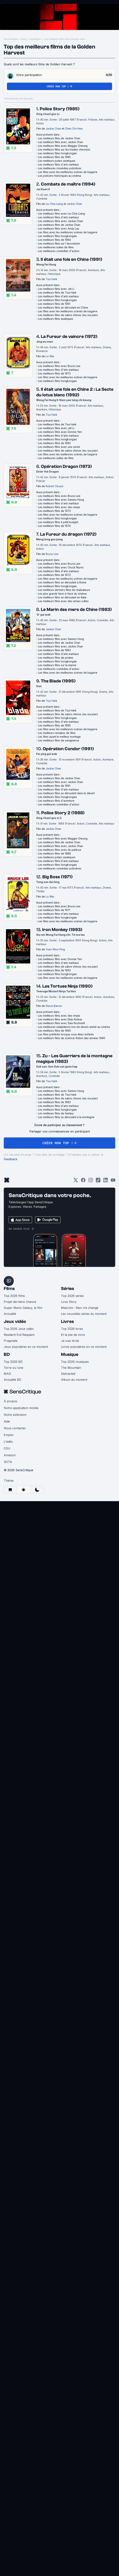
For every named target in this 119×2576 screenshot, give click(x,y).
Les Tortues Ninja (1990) (67, 986)
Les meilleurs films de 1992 (54, 443)
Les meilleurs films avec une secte (59, 446)
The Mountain (71, 1368)
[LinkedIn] (105, 1181)
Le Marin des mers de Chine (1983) (76, 609)
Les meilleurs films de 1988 (54, 853)
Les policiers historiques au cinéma (59, 175)
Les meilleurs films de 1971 (54, 910)
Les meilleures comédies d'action (58, 251)
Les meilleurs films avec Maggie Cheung (62, 145)
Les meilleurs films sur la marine (57, 665)
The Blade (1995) (58, 681)
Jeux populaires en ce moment (26, 1347)
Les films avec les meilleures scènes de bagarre (67, 172)
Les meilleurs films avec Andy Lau (58, 228)
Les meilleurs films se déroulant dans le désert (66, 793)
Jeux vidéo (15, 1321)
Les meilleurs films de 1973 (54, 510)
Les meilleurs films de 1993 (54, 970)
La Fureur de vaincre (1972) (69, 336)
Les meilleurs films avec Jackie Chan (60, 142)
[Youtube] (113, 1181)
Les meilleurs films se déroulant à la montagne (66, 1117)
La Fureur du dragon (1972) (68, 534)
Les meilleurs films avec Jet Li (56, 288)
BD (7, 1354)
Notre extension (15, 1415)
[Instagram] (90, 1181)
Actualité (10, 1314)
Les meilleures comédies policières (59, 168)
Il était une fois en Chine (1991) (71, 259)
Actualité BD (12, 1380)
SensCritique (11, 39)
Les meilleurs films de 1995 (54, 725)
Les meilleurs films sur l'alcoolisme (59, 243)
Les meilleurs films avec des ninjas (59, 507)
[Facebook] (83, 1181)
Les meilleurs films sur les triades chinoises (64, 149)
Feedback (10, 1159)
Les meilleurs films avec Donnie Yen (60, 431)
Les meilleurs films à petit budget (58, 522)
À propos (10, 1401)
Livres (67, 1321)
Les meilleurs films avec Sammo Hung (61, 499)
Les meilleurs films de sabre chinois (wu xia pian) (68, 315)
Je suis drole (70, 1341)
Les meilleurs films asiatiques (55, 318)
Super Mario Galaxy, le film (23, 1308)
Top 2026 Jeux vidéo (19, 1329)
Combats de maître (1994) (68, 184)
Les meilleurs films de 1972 (54, 373)
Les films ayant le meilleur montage (59, 736)
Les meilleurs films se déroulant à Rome (62, 582)
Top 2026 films (14, 1296)
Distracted (68, 1374)
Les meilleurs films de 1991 (54, 303)
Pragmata (10, 1341)
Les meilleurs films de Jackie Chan (59, 138)
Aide (7, 1421)
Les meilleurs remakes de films (57, 732)
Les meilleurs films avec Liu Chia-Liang (61, 213)
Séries (67, 1288)
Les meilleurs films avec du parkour (59, 849)
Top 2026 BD (13, 1362)
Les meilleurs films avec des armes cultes (63, 601)
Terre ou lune (13, 1368)
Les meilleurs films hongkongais (57, 153)
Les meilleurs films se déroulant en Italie (62, 597)
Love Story (69, 1302)
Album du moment (74, 1380)
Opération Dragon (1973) (66, 466)
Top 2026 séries (72, 1296)
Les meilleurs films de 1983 (54, 650)
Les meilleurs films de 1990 (54, 1030)
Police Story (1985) (59, 108)
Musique (69, 1354)
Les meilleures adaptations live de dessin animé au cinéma (74, 1026)
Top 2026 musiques (75, 1362)
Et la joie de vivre (73, 1335)
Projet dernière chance (20, 1302)
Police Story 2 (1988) (62, 812)
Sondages (35, 39)
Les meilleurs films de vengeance (58, 740)
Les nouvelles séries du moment (84, 1314)
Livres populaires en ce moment (84, 1347)
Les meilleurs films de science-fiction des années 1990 (71, 1038)
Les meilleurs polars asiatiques (56, 160)
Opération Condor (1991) (68, 748)
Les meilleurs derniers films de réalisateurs (64, 589)
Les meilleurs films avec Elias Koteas (60, 1019)
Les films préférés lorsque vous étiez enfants (66, 1034)
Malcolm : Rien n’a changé (79, 1308)
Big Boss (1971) (57, 876)
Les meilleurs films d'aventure (56, 800)
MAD (7, 1374)
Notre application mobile (21, 1408)
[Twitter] (75, 1181)
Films (24, 39)
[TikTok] (98, 1181)
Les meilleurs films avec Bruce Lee (59, 366)
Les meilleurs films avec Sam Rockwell (61, 1023)
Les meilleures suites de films (56, 247)
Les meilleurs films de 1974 (54, 525)
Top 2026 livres (72, 1329)
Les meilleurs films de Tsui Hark (57, 292)
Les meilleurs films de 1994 (54, 239)
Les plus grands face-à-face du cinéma (62, 593)
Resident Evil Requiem (19, 1335)
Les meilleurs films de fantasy (56, 1113)
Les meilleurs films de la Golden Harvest (65, 39)
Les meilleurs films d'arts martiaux (58, 164)
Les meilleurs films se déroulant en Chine (63, 307)
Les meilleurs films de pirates (55, 657)
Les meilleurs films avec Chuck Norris (61, 567)
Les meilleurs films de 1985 (54, 157)
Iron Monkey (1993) (62, 929)
